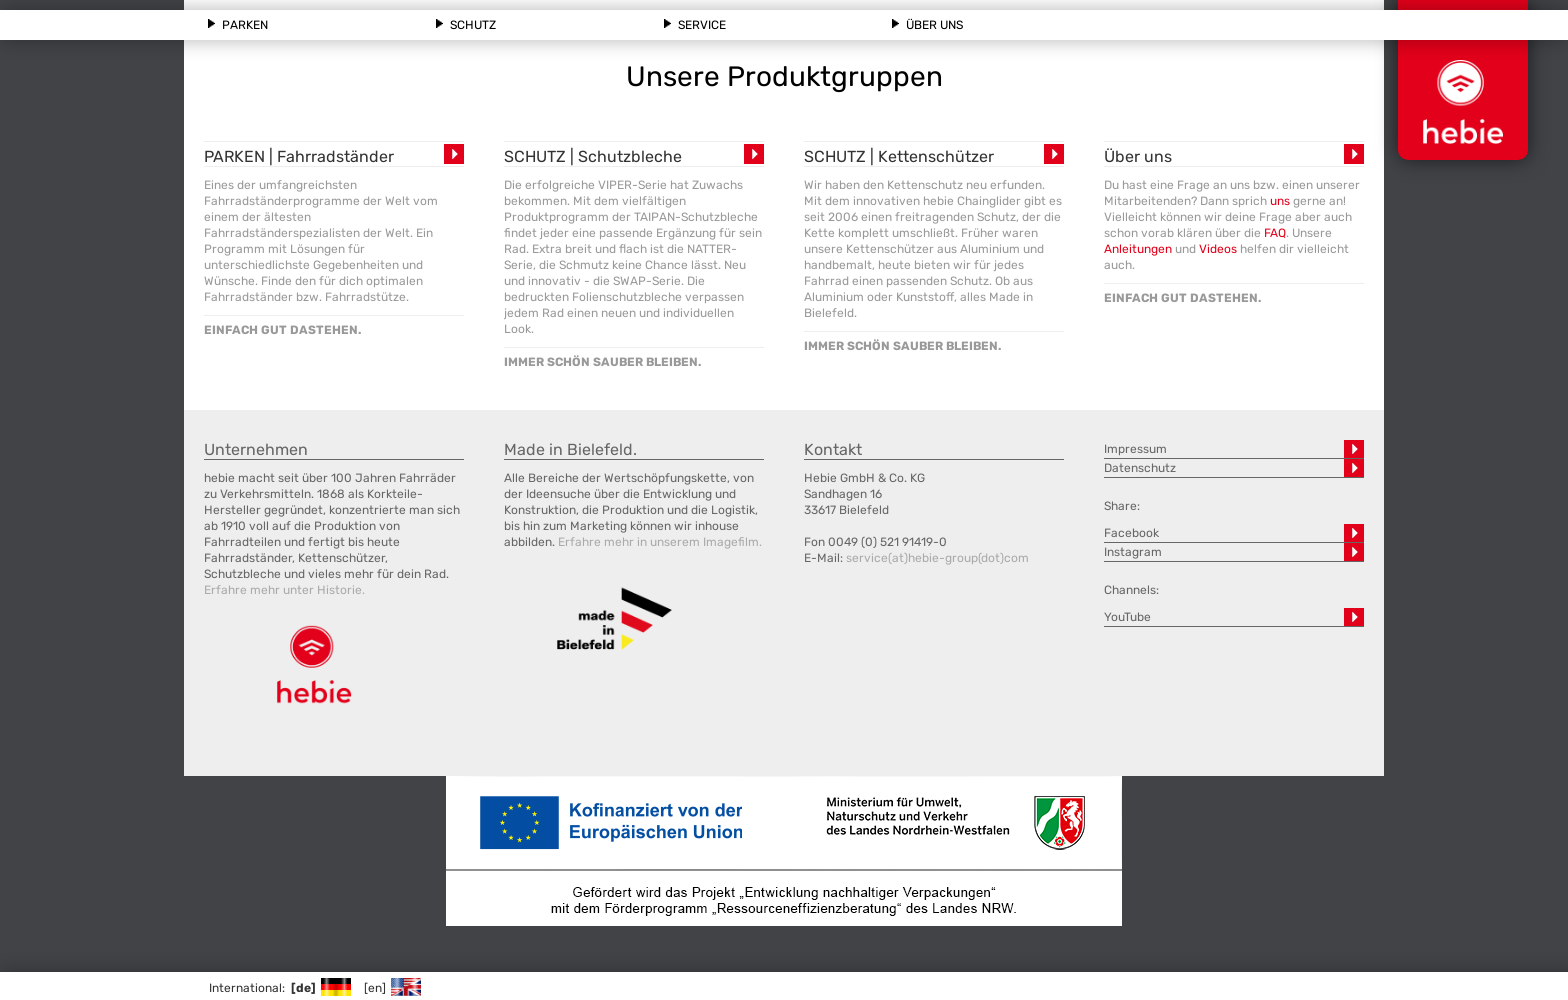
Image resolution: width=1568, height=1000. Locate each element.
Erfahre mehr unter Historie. (284, 590)
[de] (320, 988)
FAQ (1275, 233)
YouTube (1127, 617)
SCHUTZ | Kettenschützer (899, 156)
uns (1280, 201)
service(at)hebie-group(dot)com (937, 558)
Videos (1218, 249)
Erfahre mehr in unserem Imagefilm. (660, 542)
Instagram (1133, 552)
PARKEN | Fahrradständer (299, 156)
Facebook (1131, 533)
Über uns (1138, 156)
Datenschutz (1140, 468)
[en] (391, 988)
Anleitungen (1138, 249)
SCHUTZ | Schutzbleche (593, 156)
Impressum (1135, 449)
